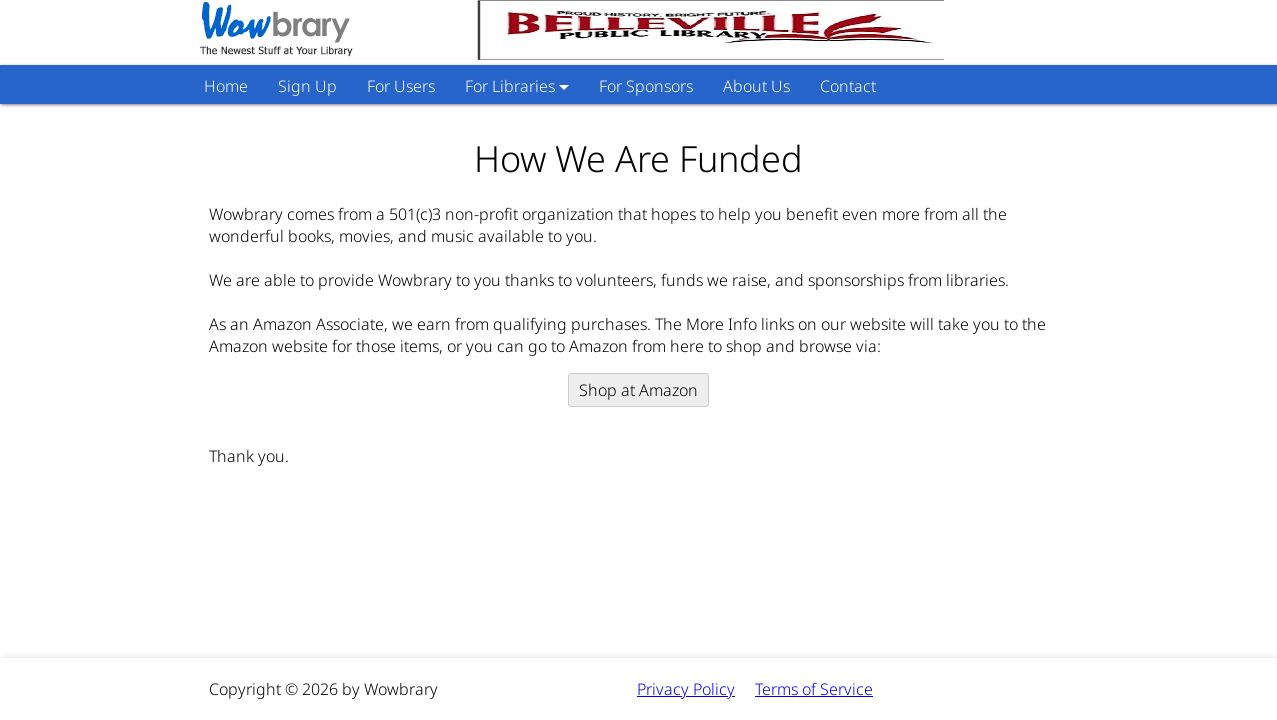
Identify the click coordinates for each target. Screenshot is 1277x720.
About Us (756, 86)
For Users (401, 86)
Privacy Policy (686, 689)
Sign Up (307, 86)
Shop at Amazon (638, 390)
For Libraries (510, 86)
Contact (848, 86)
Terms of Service (814, 689)
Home (226, 86)
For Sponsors (646, 86)
